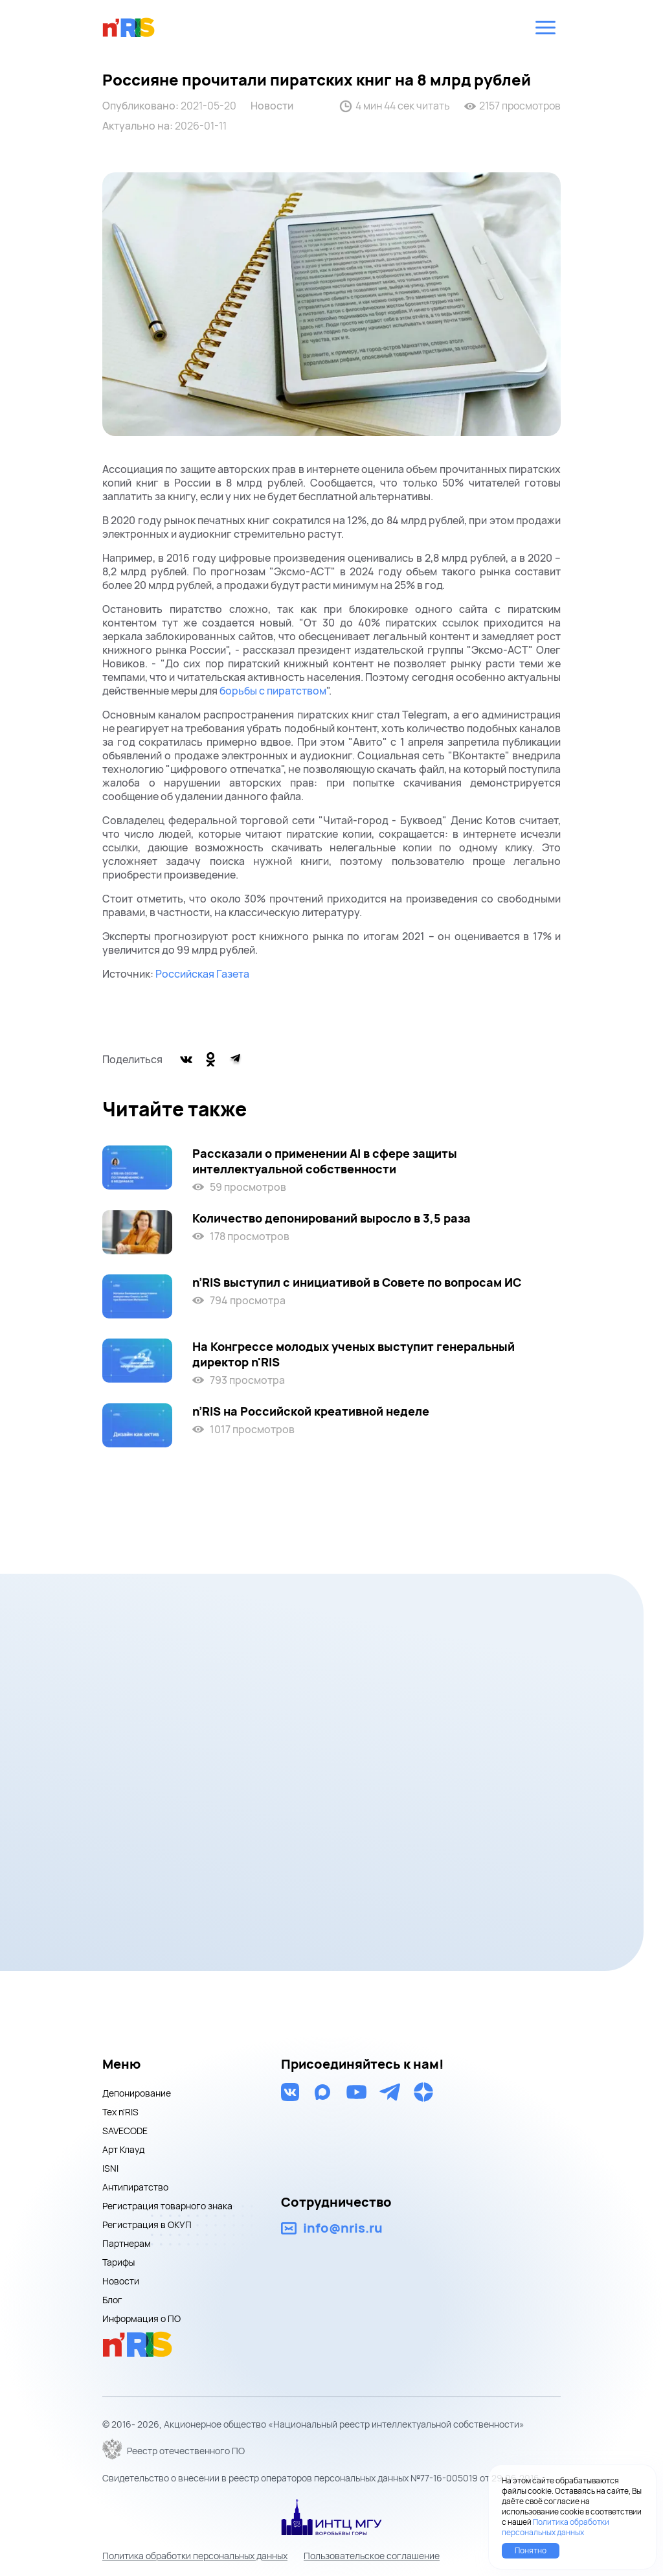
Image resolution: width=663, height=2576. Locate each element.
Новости (272, 106)
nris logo (128, 27)
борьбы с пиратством (272, 691)
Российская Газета (202, 974)
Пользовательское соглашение (372, 2555)
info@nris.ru (343, 2228)
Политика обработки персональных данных (194, 2555)
